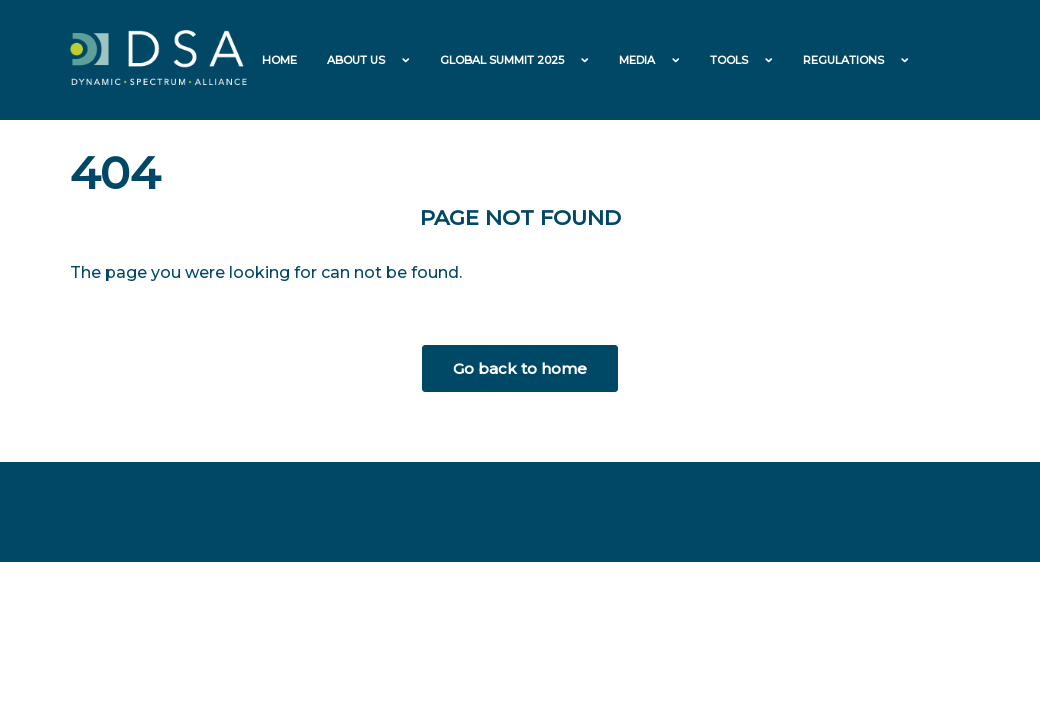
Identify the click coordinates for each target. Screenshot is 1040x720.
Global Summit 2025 (502, 60)
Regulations (843, 60)
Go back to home (520, 368)
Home (279, 60)
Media (637, 60)
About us (356, 60)
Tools (729, 60)
